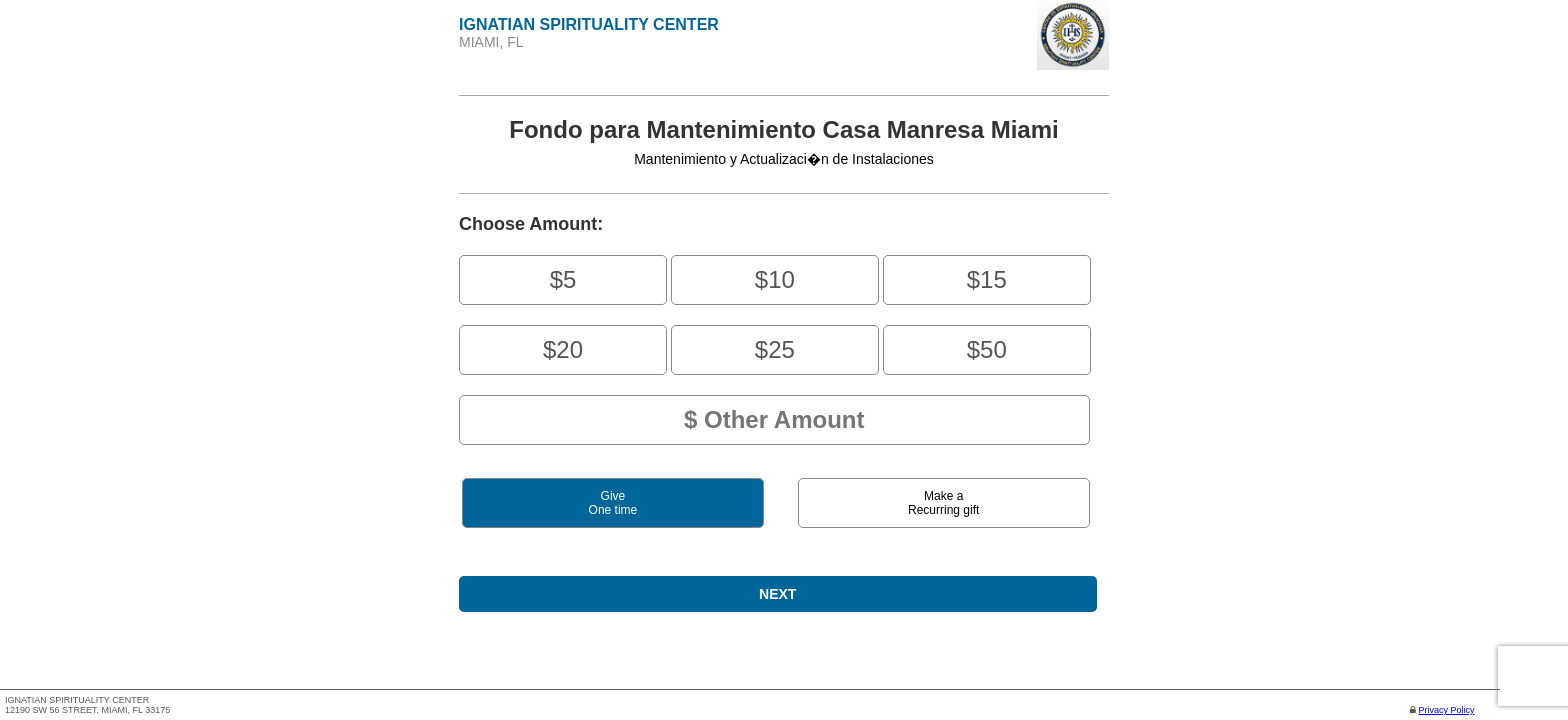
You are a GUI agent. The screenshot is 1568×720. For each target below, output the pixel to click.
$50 (987, 349)
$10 (775, 279)
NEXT (777, 594)
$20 (563, 349)
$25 (775, 349)
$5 (563, 279)
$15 (987, 279)
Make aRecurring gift (943, 503)
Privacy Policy (1447, 710)
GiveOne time (613, 503)
